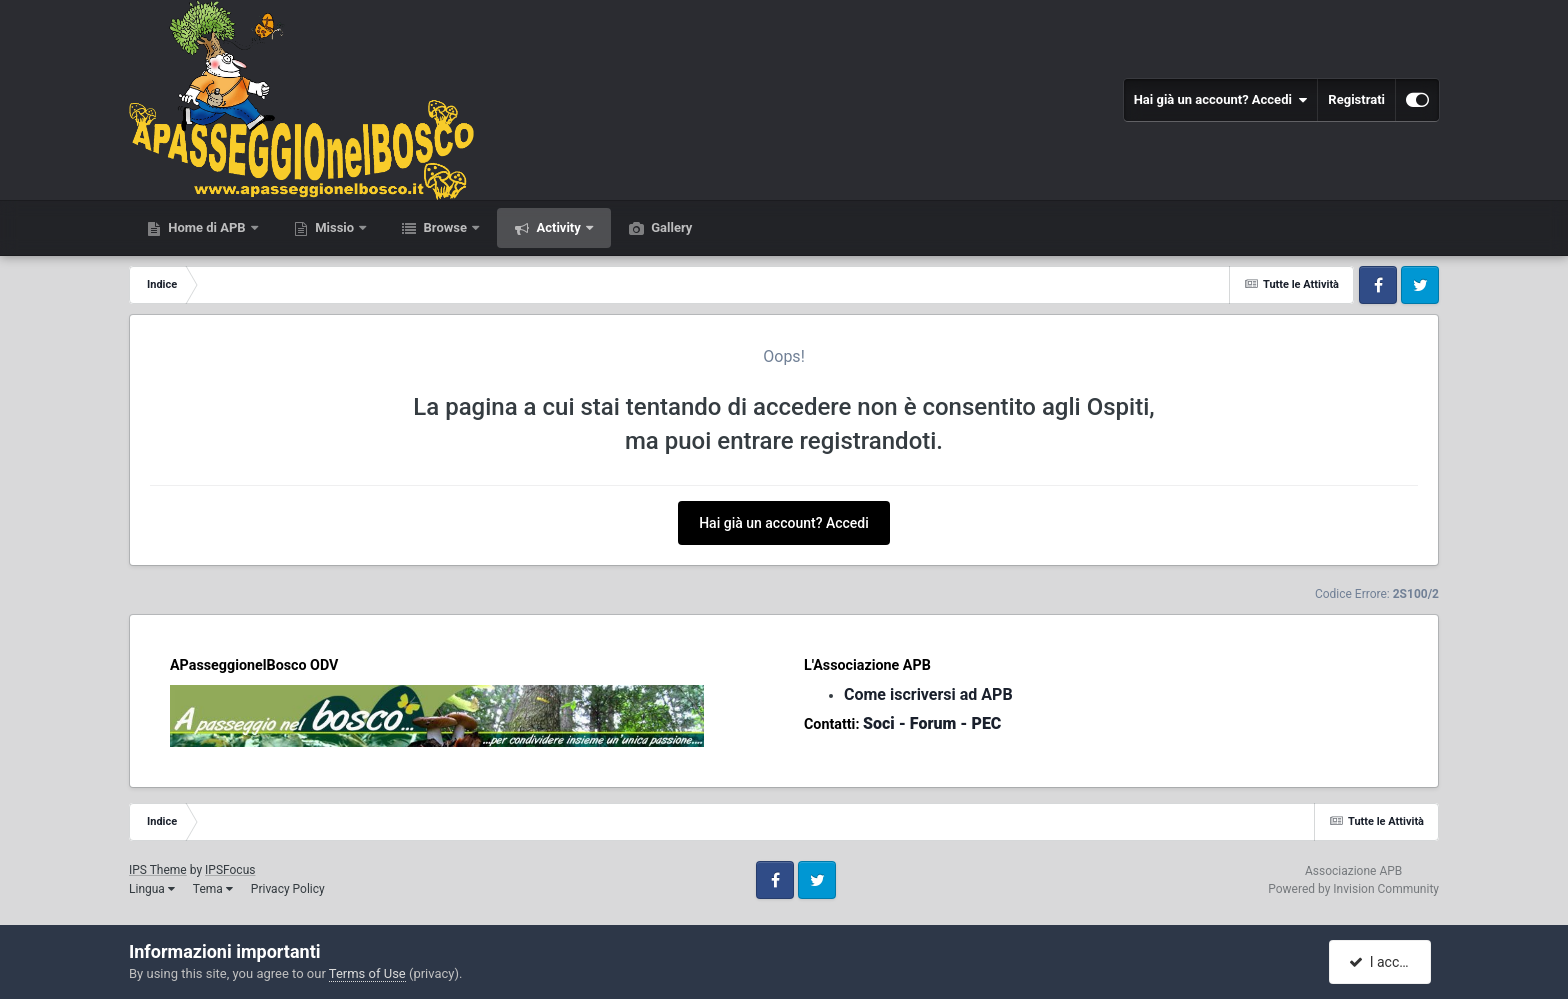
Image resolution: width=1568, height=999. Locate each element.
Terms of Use (367, 973)
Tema (213, 889)
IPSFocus (230, 870)
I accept (1382, 962)
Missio (334, 227)
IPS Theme (158, 870)
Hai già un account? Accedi (1221, 100)
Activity (558, 227)
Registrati (1356, 99)
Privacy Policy (288, 889)
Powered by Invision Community (1353, 889)
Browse (445, 227)
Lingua (152, 889)
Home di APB (207, 227)
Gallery (670, 227)
